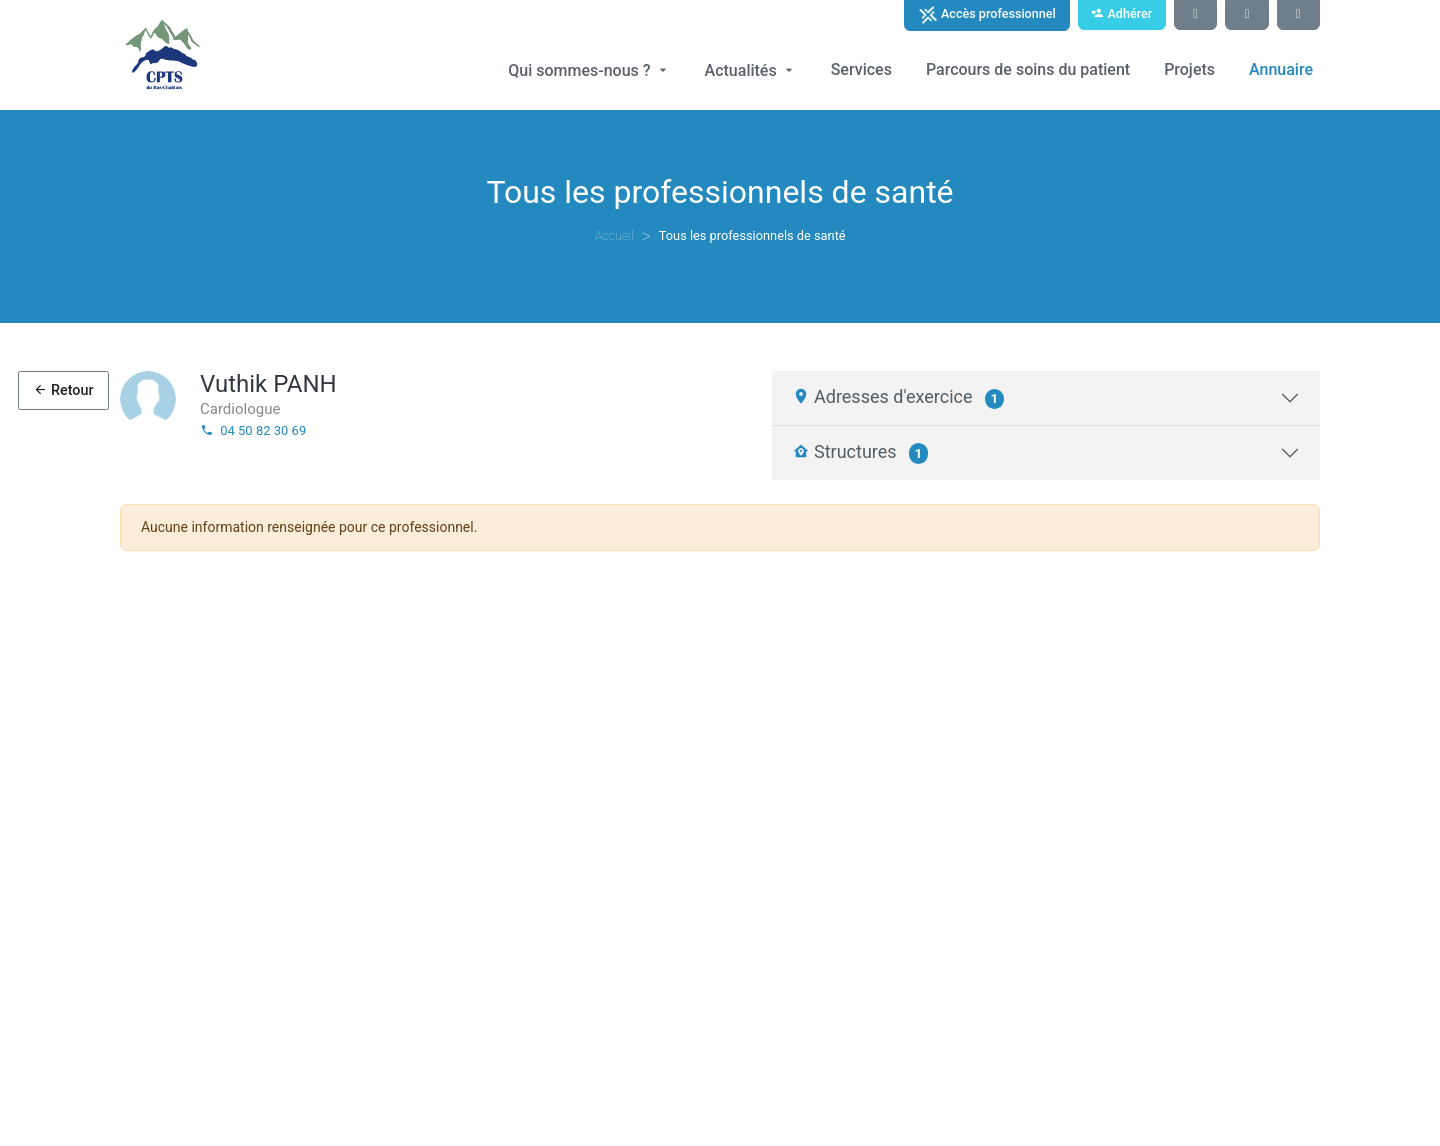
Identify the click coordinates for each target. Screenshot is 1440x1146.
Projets (1189, 69)
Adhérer (1121, 13)
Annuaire (1281, 69)
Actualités (751, 70)
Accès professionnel (987, 15)
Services (861, 69)
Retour (63, 390)
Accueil (613, 235)
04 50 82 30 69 (253, 430)
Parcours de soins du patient (1028, 69)
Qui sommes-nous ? (589, 70)
